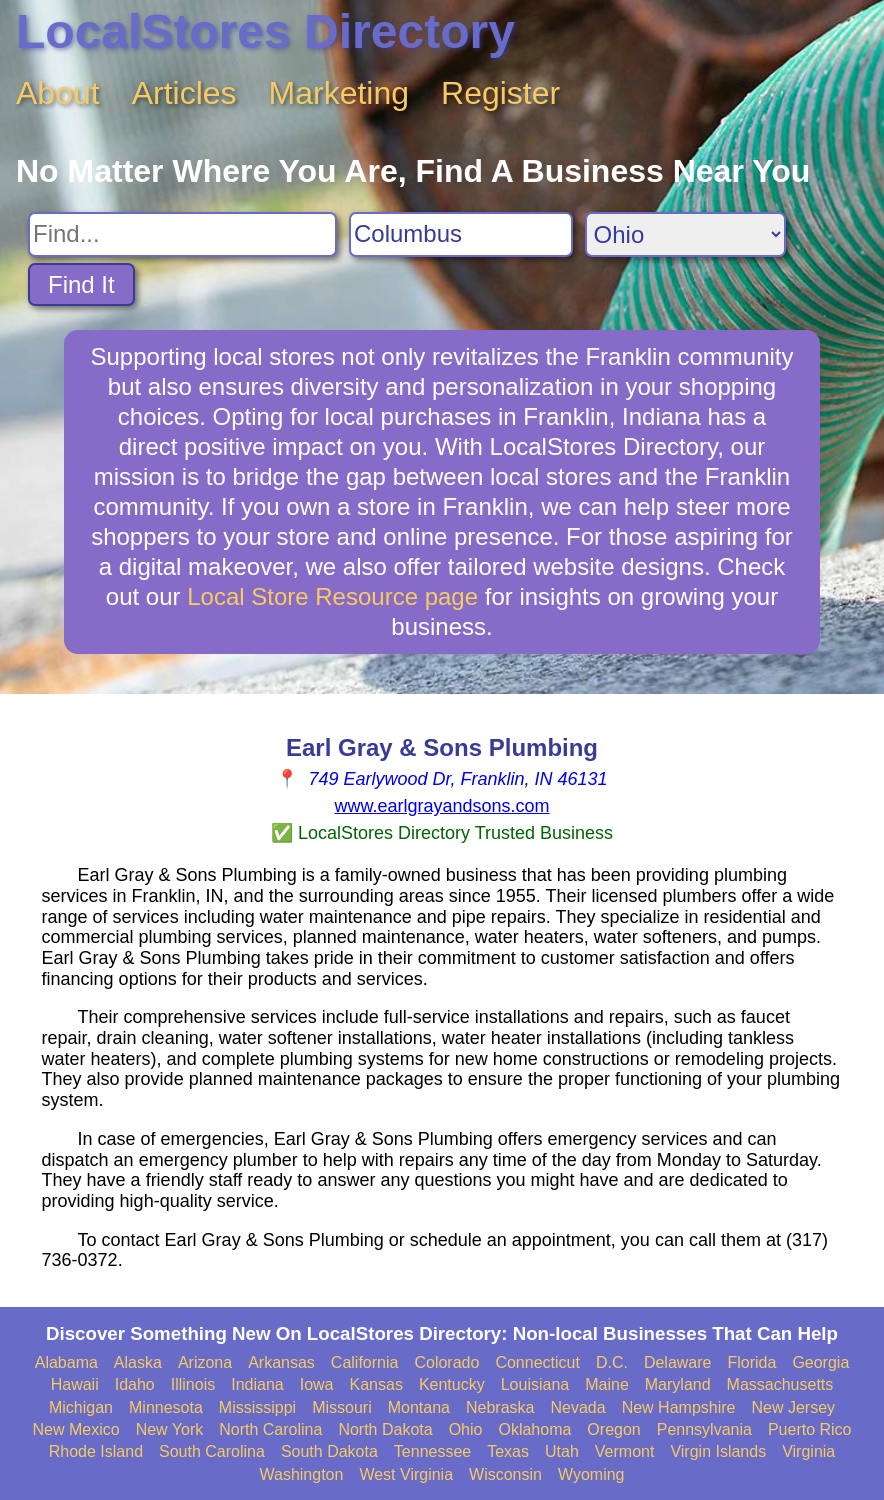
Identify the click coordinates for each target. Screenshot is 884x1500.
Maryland (678, 1384)
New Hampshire (679, 1407)
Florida (751, 1362)
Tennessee (432, 1451)
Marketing (339, 93)
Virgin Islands (718, 1451)
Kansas (376, 1384)
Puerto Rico (810, 1429)
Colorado (446, 1362)
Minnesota (166, 1407)
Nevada (577, 1407)
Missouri (342, 1407)
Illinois (193, 1384)
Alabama (66, 1362)
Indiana (257, 1384)
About (58, 93)
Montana (419, 1407)
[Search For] (182, 234)
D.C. (612, 1362)
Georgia (820, 1362)
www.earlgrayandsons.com (441, 806)
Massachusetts (780, 1384)
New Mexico (75, 1429)
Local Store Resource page (332, 596)
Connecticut (537, 1362)
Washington (301, 1474)
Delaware (678, 1362)
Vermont (625, 1451)
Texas (508, 1451)
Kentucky (452, 1384)
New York (170, 1429)
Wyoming (591, 1474)
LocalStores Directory (265, 31)
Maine (607, 1384)
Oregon (613, 1429)
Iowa (317, 1384)
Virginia (808, 1451)
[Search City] (461, 234)
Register (500, 93)
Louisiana (535, 1384)
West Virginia (406, 1474)
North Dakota (385, 1429)
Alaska (138, 1362)
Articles (184, 93)
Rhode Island (96, 1451)
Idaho (135, 1384)
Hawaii (75, 1384)
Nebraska (500, 1407)
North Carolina (270, 1429)
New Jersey (793, 1407)
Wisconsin (505, 1474)
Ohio (466, 1429)
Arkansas (281, 1362)
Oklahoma (534, 1429)
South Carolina (212, 1451)
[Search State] (685, 234)
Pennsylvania (704, 1429)
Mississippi (257, 1407)
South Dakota (329, 1451)
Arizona (205, 1362)
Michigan (81, 1407)
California (365, 1362)
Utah (562, 1451)
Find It (81, 284)
